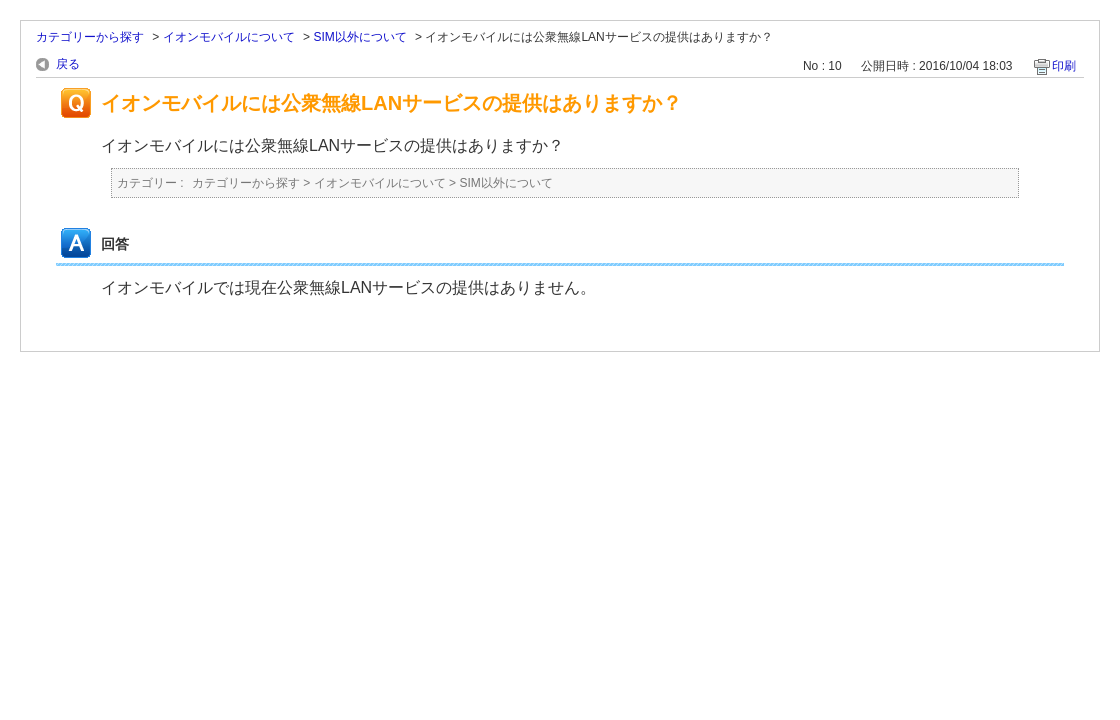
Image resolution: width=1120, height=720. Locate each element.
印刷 (1064, 66)
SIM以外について (359, 37)
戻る (68, 64)
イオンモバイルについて (229, 37)
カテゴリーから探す (90, 37)
